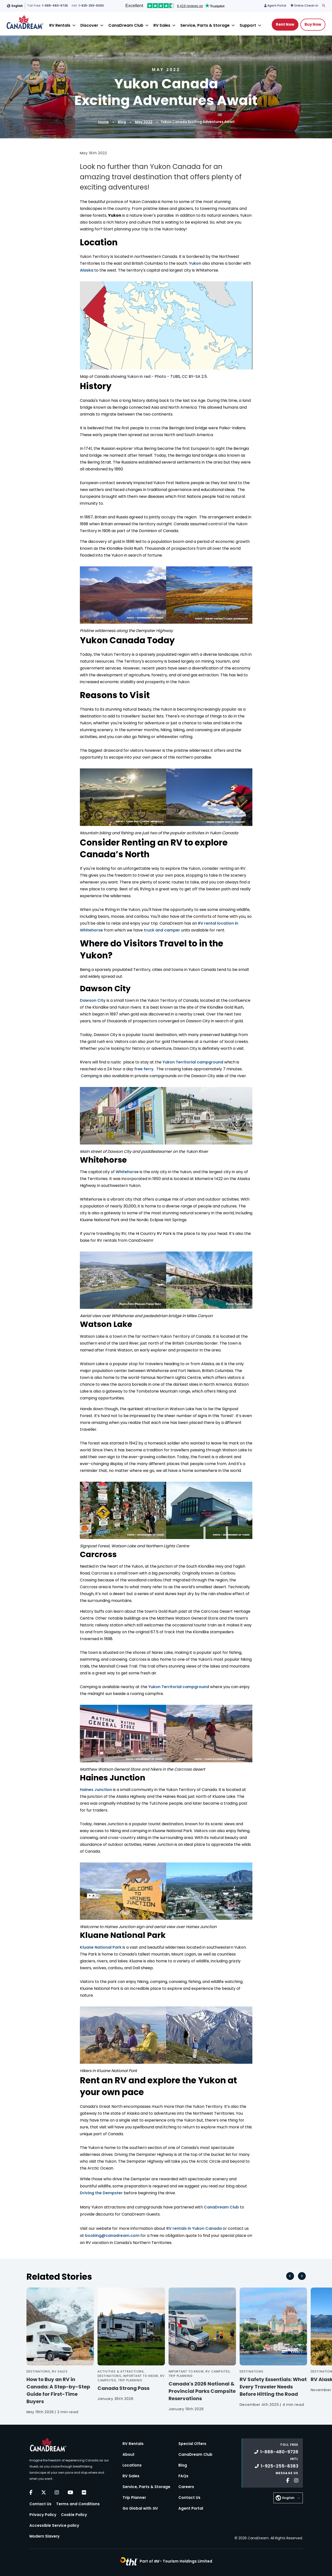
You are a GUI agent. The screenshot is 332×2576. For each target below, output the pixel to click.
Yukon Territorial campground (192, 1062)
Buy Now (313, 24)
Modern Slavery (44, 2536)
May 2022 (143, 121)
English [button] (17, 6)
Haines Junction (96, 1789)
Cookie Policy (74, 2514)
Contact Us (40, 2503)
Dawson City (93, 1000)
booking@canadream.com (112, 2235)
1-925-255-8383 (276, 2466)
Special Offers (192, 2443)
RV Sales (161, 25)
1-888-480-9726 (276, 2452)
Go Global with (140, 2508)
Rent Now (285, 24)
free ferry (143, 1069)
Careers (186, 2486)
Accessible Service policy (54, 2525)
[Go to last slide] (290, 2276)
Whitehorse (127, 1172)
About (129, 2454)
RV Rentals (59, 25)
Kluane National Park (101, 1947)
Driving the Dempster (101, 2193)
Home (103, 121)
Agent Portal (190, 2508)
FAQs (183, 2476)
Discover (89, 25)
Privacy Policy (42, 2514)
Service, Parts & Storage (205, 25)
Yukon (195, 263)
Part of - (176, 2561)
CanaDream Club (125, 25)
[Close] (73, 25)
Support (248, 25)
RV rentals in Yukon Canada (194, 2228)
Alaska (86, 270)
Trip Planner (134, 2497)
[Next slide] (302, 2276)
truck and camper (162, 930)
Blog (122, 121)
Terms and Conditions (78, 2503)
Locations (132, 2465)
